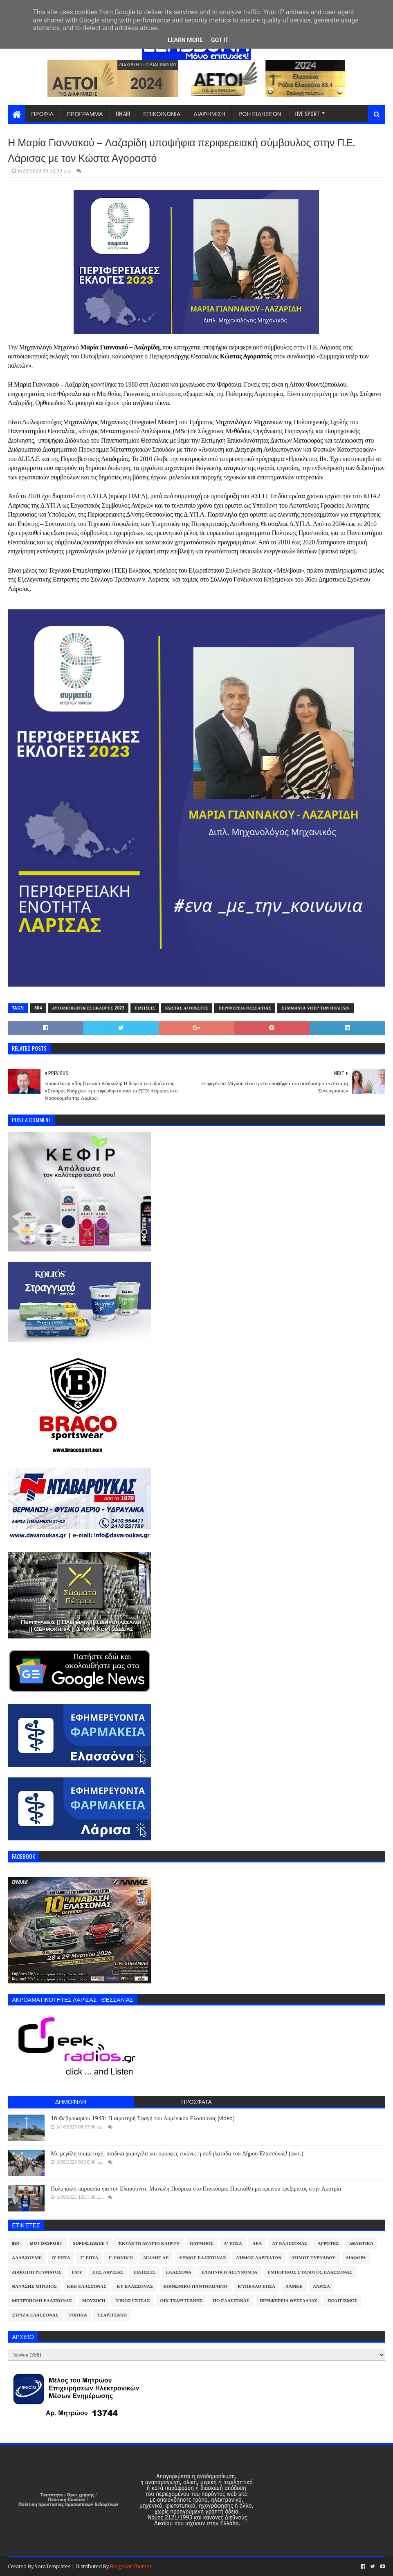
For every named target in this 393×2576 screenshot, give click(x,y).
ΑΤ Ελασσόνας (289, 2243)
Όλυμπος (201, 2243)
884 (38, 1008)
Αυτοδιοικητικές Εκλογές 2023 (88, 1008)
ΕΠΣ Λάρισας (107, 2272)
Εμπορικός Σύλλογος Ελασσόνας (309, 2272)
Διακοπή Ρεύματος (36, 2272)
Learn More (185, 40)
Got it (220, 40)
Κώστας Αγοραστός (187, 1008)
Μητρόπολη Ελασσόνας (42, 2300)
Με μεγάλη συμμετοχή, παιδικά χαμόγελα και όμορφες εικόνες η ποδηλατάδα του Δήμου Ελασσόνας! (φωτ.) (177, 2153)
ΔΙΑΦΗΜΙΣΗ (209, 113)
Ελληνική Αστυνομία (229, 2272)
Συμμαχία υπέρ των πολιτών (315, 1008)
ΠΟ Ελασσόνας (231, 2300)
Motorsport (46, 2243)
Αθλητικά (361, 2243)
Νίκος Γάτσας (132, 2300)
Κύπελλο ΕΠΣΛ (256, 2286)
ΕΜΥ (77, 2272)
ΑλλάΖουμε (27, 2257)
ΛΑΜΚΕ (294, 2286)
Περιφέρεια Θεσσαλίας (244, 1008)
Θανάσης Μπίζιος (34, 2286)
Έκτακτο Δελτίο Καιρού (149, 2243)
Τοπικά (78, 2315)
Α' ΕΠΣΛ (233, 2243)
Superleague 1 (90, 2243)
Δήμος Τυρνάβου (313, 2257)
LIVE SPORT (306, 113)
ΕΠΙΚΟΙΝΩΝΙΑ (161, 113)
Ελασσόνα (178, 2272)
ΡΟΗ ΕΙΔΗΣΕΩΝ (259, 113)
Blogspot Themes (131, 2566)
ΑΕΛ (257, 2243)
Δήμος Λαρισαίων (259, 2257)
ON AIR (123, 113)
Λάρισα (321, 2286)
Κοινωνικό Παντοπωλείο (195, 2286)
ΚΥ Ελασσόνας (135, 2286)
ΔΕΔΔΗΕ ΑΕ (155, 2257)
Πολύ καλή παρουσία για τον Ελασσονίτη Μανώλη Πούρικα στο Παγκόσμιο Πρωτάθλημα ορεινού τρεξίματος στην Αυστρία (196, 2188)
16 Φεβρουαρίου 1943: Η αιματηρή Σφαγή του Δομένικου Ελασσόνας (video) (143, 2118)
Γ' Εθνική (120, 2257)
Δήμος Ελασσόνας (202, 2257)
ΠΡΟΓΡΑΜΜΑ (85, 113)
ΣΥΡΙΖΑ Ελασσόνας (35, 2315)
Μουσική (94, 2300)
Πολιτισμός (342, 2300)
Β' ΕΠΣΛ (61, 2257)
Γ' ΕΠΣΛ (89, 2257)
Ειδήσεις (145, 1008)
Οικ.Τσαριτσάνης (181, 2300)
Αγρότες (328, 2243)
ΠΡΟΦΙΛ (42, 113)
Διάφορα (356, 2257)
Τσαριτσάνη (112, 2315)
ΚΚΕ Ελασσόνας (87, 2286)
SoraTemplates (52, 2566)
